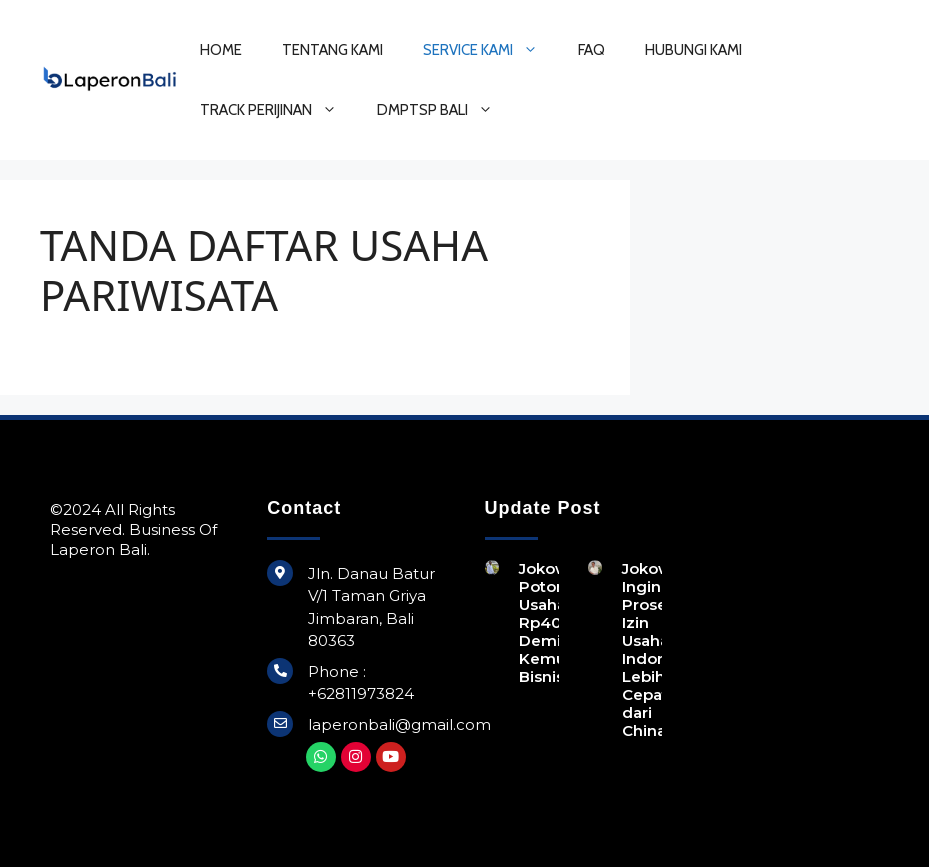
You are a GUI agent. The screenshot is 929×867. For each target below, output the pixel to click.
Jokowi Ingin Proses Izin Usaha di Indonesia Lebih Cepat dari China (660, 649)
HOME (221, 50)
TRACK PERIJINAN (278, 110)
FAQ (591, 50)
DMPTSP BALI (445, 110)
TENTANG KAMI (332, 50)
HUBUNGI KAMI (693, 50)
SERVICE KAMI (490, 50)
